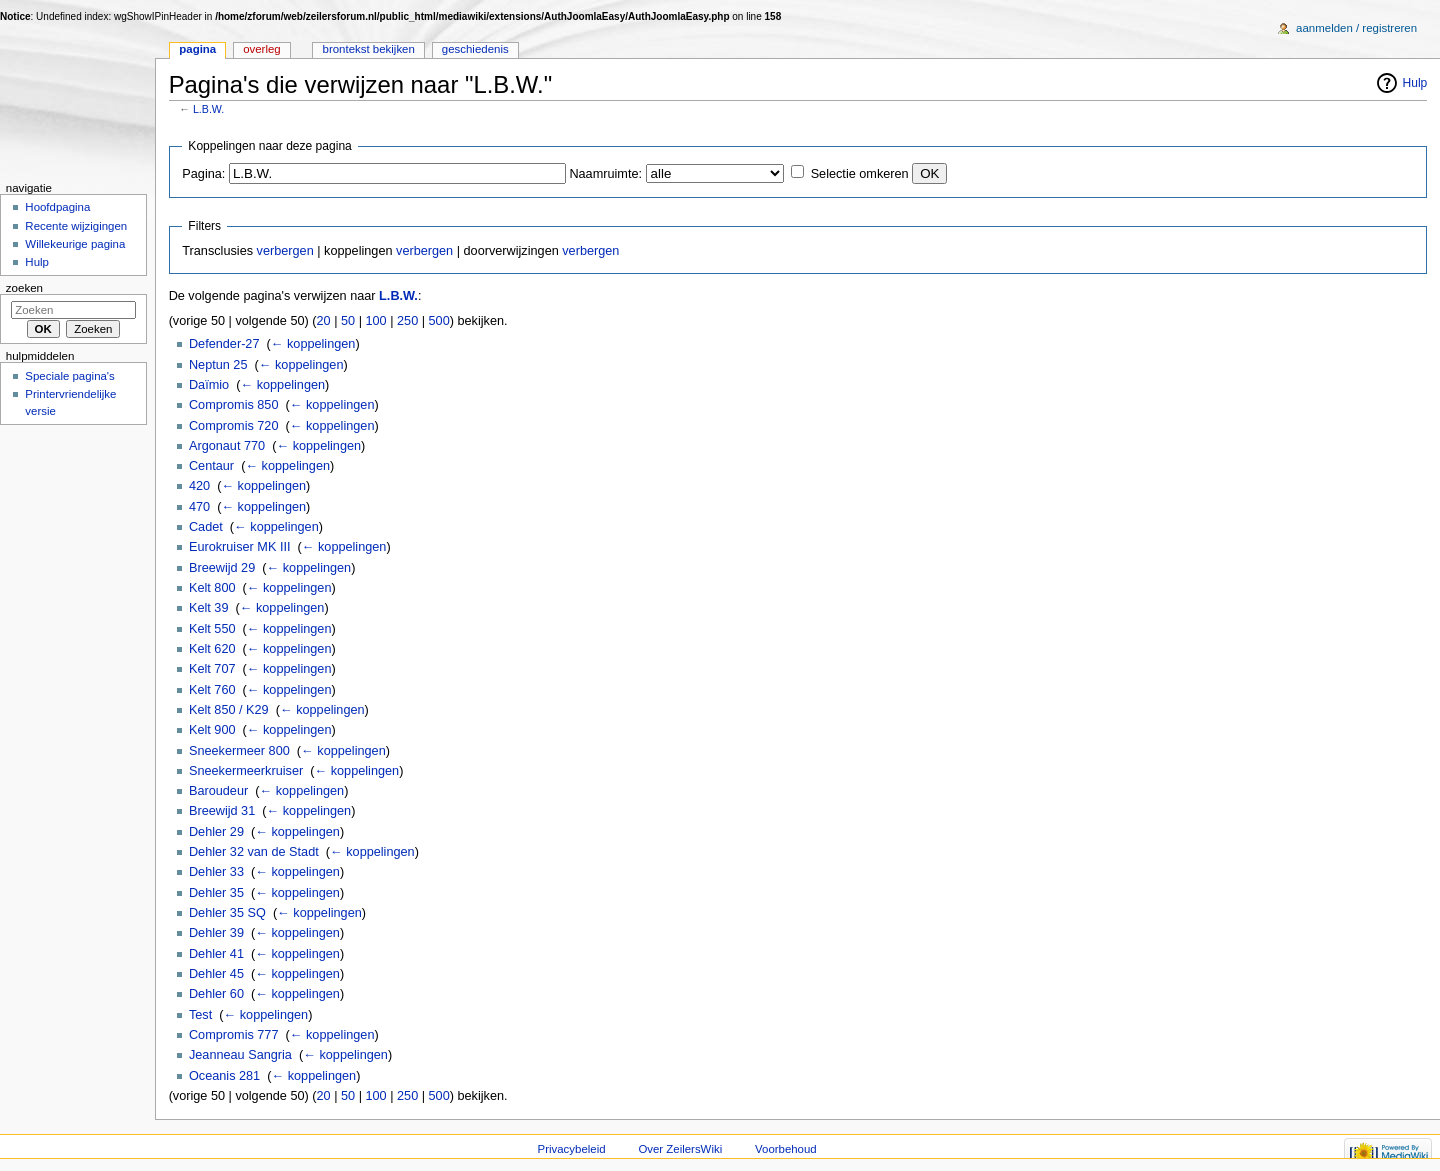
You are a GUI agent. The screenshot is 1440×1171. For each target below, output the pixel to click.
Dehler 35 (216, 893)
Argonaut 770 (227, 446)
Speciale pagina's (69, 376)
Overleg (262, 49)
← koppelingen (313, 344)
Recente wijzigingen (76, 226)
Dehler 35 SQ (227, 913)
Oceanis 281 (224, 1076)
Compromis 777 (234, 1035)
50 (348, 321)
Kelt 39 (209, 608)
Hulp (1415, 83)
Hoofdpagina (57, 207)
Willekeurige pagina (75, 244)
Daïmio (209, 385)
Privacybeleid (572, 1149)
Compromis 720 (234, 426)
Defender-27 (224, 344)
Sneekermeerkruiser (246, 771)
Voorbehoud (786, 1149)
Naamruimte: (605, 174)
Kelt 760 (212, 690)
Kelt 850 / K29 (229, 710)
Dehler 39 (216, 933)
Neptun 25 (218, 365)
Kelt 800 (212, 588)
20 (324, 321)
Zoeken (24, 288)
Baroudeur (218, 791)
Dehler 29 (216, 832)
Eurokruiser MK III (240, 547)
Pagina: (203, 174)
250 (407, 321)
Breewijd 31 (222, 811)
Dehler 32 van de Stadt (254, 852)
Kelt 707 (212, 669)
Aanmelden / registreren (1356, 28)
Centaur (211, 466)
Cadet (206, 527)
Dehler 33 (216, 872)
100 (375, 321)
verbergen (285, 251)
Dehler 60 (216, 994)
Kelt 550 (212, 629)
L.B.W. (208, 109)
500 (439, 321)
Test (200, 1015)
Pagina (197, 49)
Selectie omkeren (860, 174)
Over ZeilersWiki (680, 1149)
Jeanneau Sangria (240, 1055)
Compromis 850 (234, 405)
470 (199, 507)
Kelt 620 (212, 649)
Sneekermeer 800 (239, 751)
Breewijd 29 (222, 568)
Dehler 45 (216, 974)
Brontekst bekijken (369, 49)
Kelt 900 (212, 730)
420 (199, 486)
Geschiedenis (475, 49)
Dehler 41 (216, 954)
